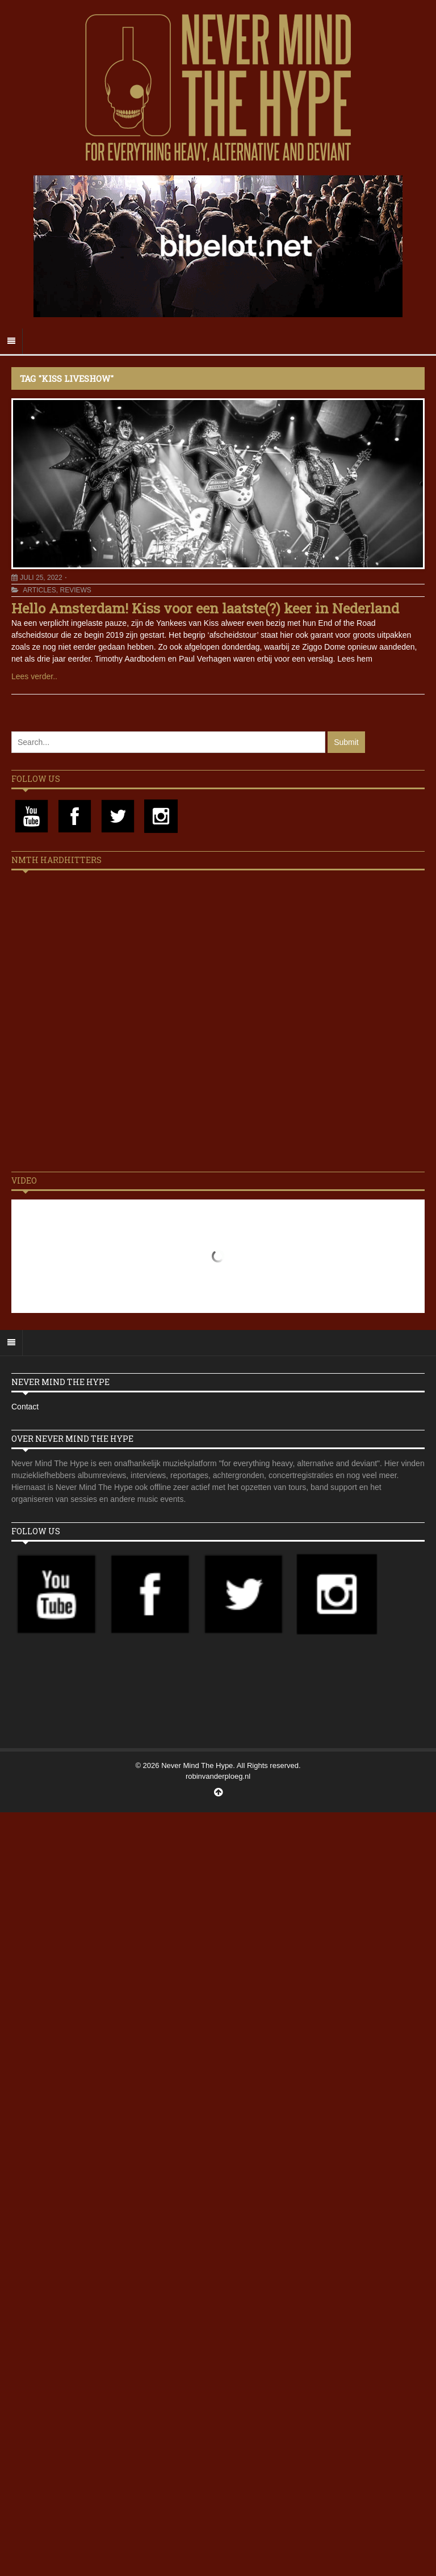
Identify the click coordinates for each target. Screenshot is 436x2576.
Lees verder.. (34, 676)
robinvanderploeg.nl (218, 1776)
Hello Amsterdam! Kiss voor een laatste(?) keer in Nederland (205, 608)
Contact (25, 1406)
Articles (39, 590)
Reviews (75, 590)
